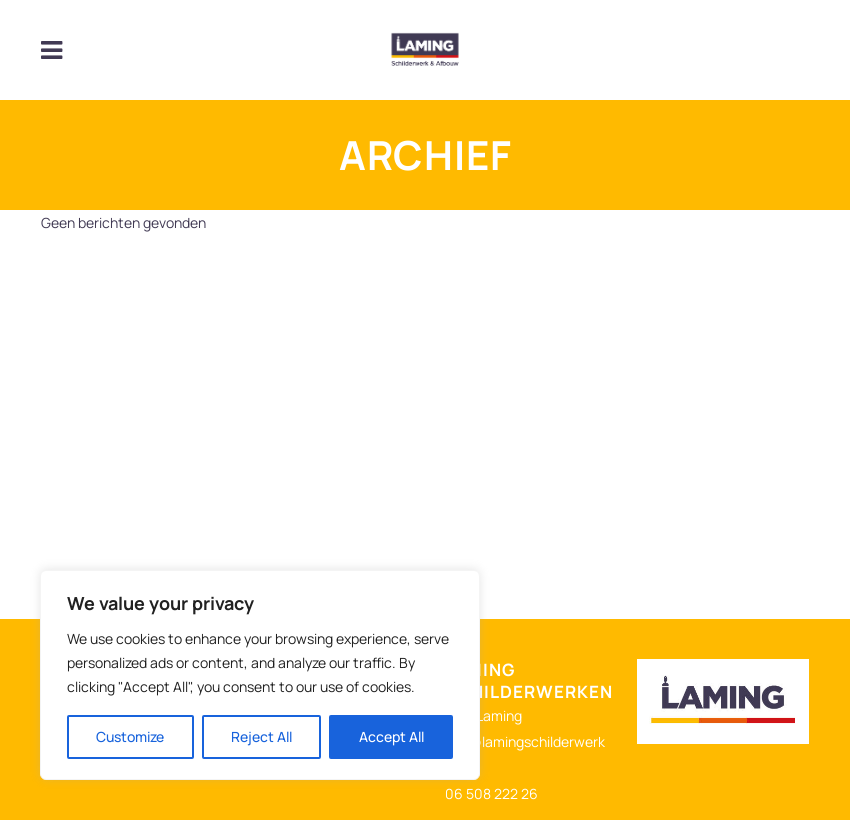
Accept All (391, 736)
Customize (130, 736)
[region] (260, 675)
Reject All (261, 736)
